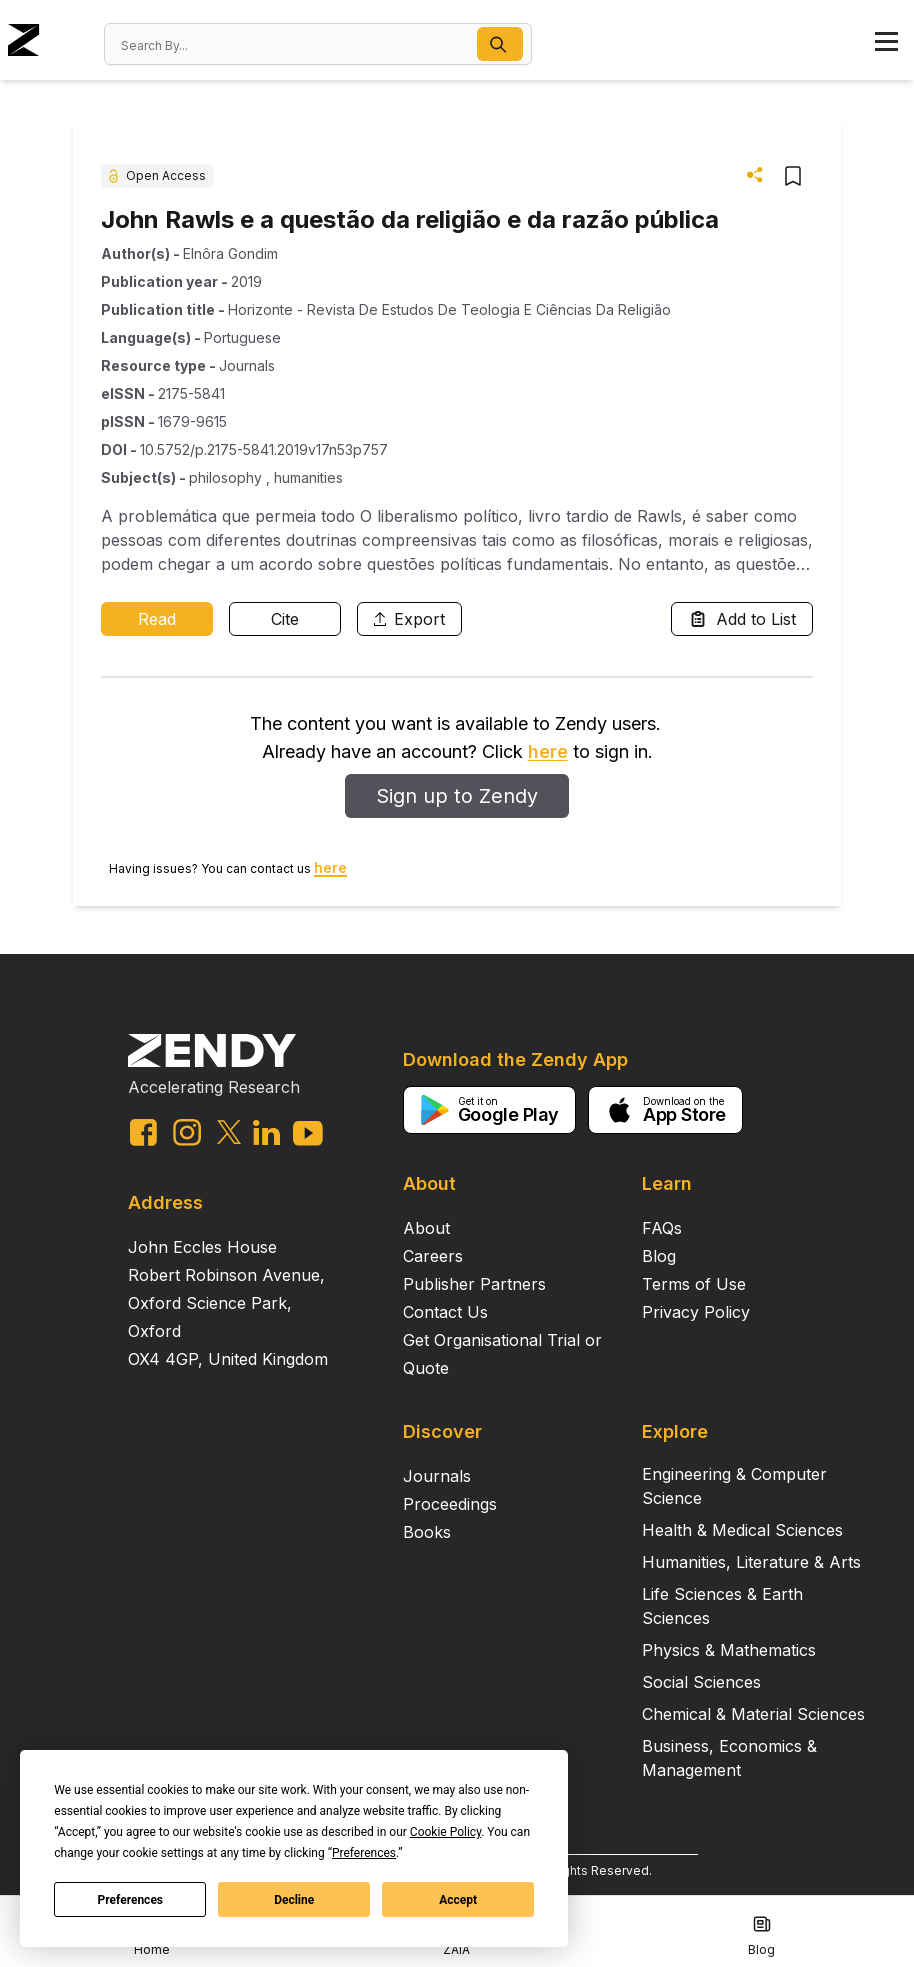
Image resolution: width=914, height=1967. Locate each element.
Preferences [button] (364, 1853)
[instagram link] (187, 1132)
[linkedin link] (266, 1132)
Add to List (742, 619)
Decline (294, 1900)
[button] (500, 44)
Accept (458, 1900)
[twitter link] (229, 1132)
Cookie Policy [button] (445, 1832)
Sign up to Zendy (457, 796)
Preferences (131, 1900)
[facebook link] (143, 1132)
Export (409, 619)
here (548, 751)
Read (157, 619)
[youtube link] (308, 1133)
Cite (285, 619)
